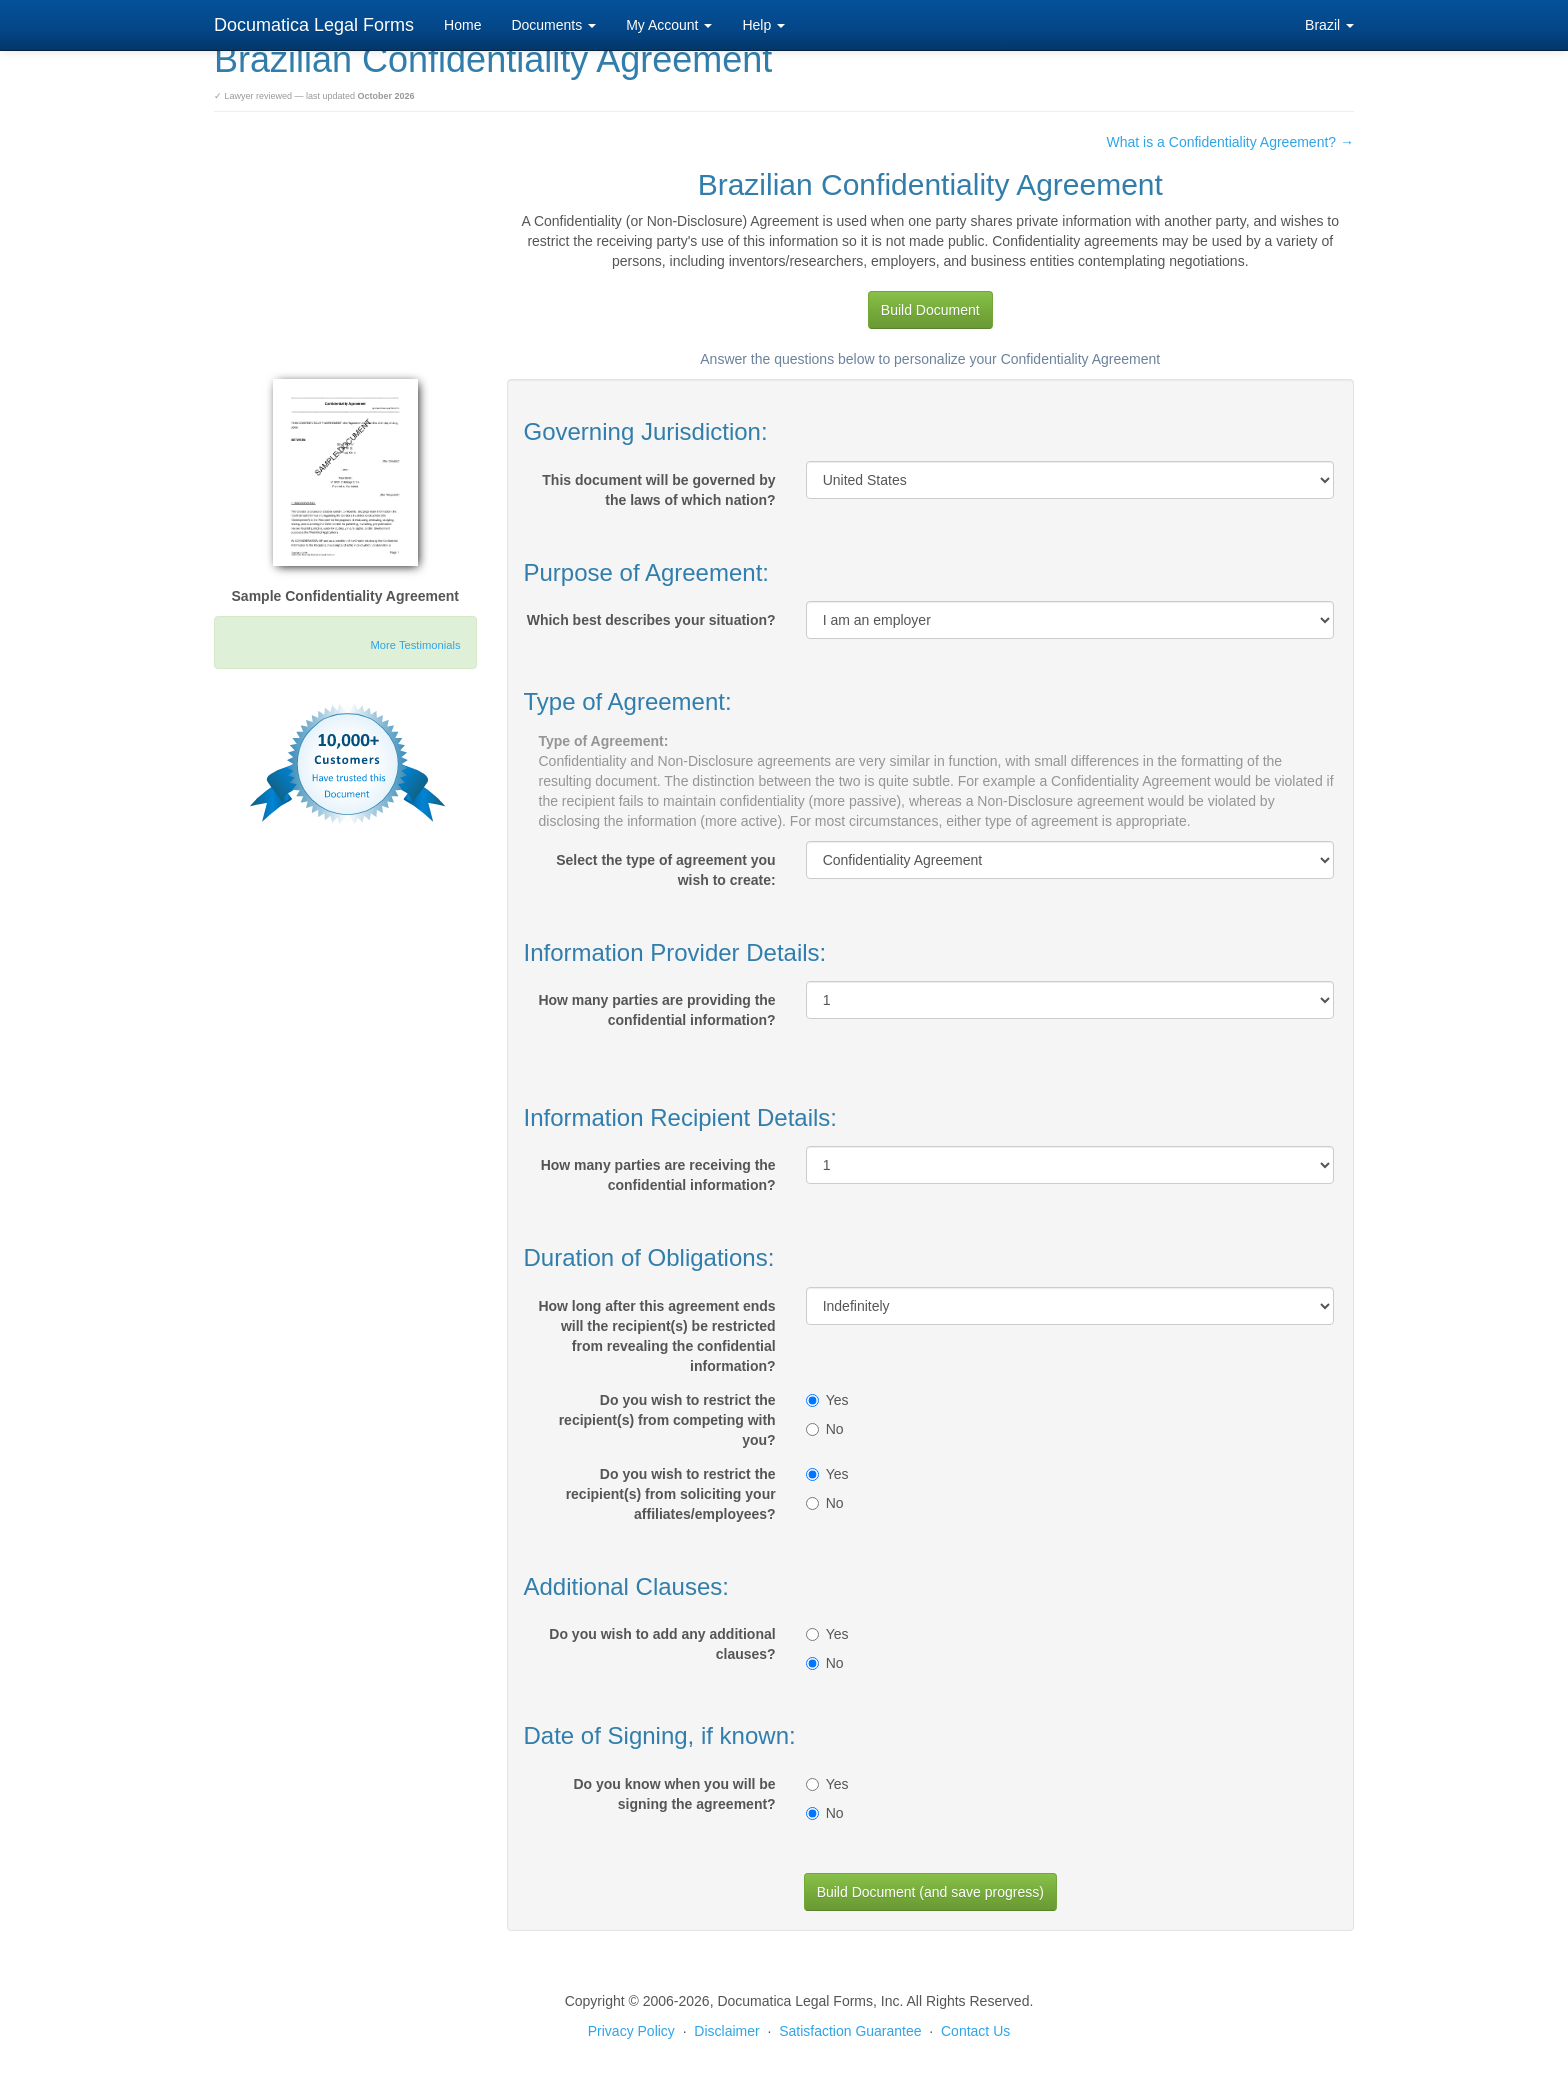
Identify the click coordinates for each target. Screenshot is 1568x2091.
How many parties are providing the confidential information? (656, 1010)
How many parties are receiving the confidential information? (658, 1175)
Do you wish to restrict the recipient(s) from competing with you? (667, 1420)
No (825, 1429)
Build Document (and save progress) (930, 1892)
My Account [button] (669, 25)
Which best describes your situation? (651, 620)
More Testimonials (416, 645)
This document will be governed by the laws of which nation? (658, 490)
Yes (827, 1400)
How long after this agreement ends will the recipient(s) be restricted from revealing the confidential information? (656, 1336)
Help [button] (763, 25)
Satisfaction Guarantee (850, 2031)
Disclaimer (726, 2031)
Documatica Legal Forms (314, 25)
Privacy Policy (631, 2031)
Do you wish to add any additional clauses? (662, 1644)
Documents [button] (553, 25)
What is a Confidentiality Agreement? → (1230, 142)
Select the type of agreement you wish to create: (665, 870)
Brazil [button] (1329, 25)
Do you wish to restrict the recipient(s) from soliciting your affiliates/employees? (671, 1494)
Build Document (930, 310)
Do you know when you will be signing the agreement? (674, 1794)
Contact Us (975, 2031)
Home (462, 25)
